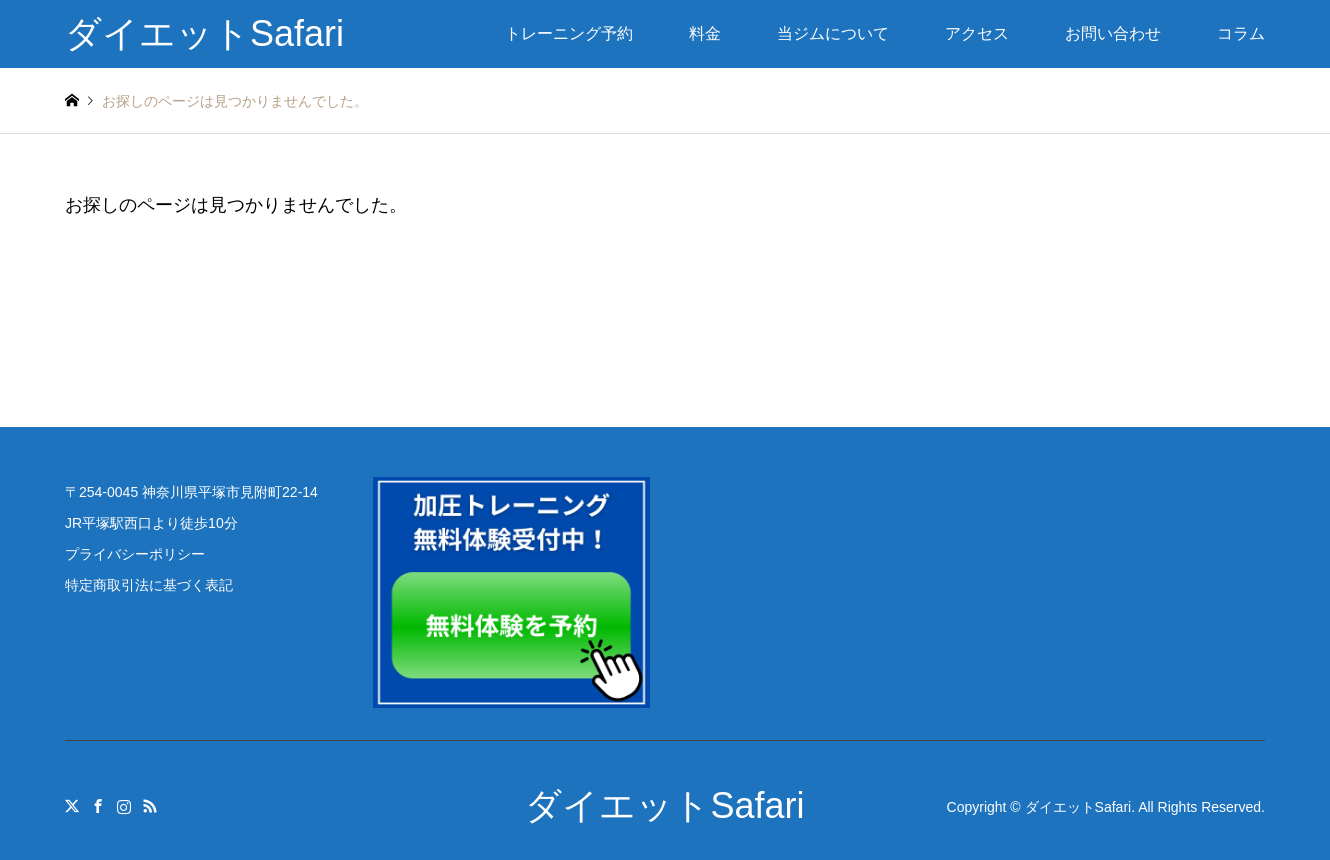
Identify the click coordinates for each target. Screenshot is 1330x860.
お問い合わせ (1113, 33)
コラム (1241, 33)
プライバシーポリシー (135, 554)
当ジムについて (833, 33)
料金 (705, 33)
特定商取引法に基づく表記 (149, 585)
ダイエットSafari (664, 805)
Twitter (72, 806)
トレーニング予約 (569, 33)
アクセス (977, 33)
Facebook (98, 806)
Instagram (124, 806)
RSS (150, 806)
